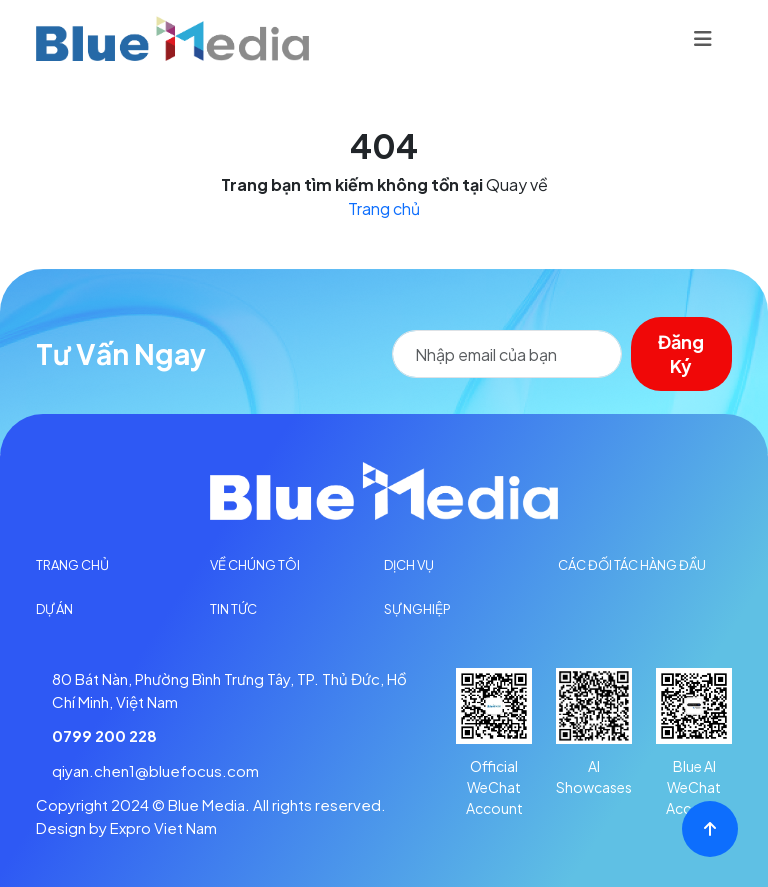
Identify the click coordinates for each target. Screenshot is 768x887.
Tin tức (233, 609)
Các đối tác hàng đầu (632, 565)
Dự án (54, 609)
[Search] (508, 354)
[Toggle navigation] (703, 38)
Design (61, 827)
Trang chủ (384, 208)
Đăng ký (683, 353)
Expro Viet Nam (163, 827)
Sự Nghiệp (417, 609)
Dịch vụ (409, 565)
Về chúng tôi (255, 565)
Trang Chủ (72, 565)
